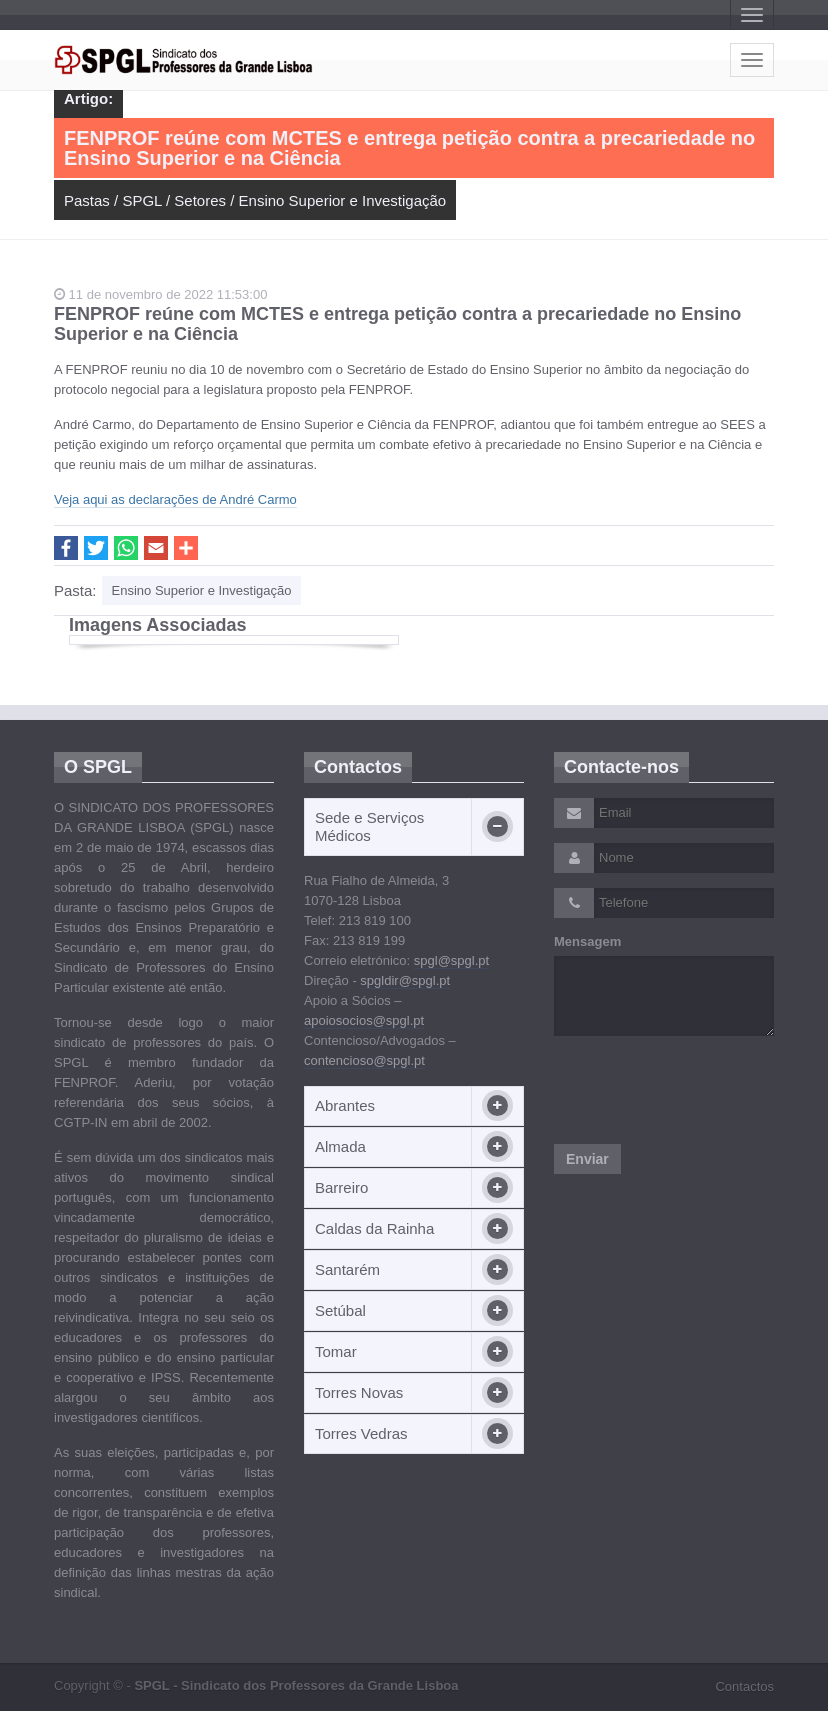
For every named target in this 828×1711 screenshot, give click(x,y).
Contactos (744, 1686)
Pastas (87, 200)
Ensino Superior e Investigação (343, 200)
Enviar (587, 1159)
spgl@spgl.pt (451, 960)
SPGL (141, 200)
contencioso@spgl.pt (364, 1060)
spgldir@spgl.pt (405, 980)
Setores (200, 200)
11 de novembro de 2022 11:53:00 (160, 294)
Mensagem (587, 941)
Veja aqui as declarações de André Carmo (175, 499)
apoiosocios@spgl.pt (364, 1020)
